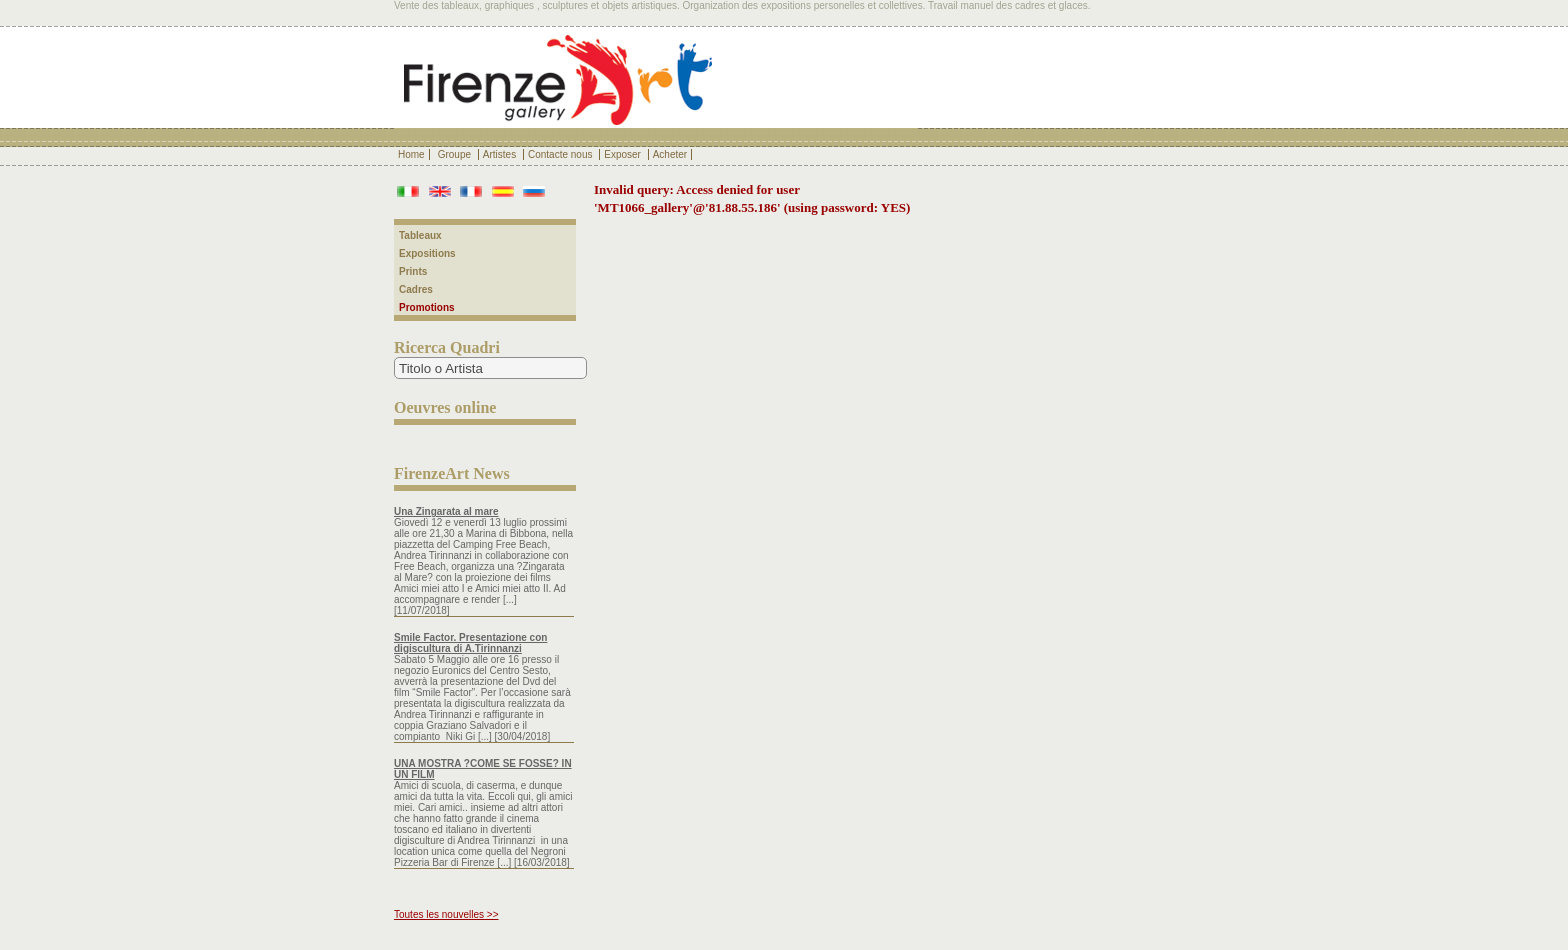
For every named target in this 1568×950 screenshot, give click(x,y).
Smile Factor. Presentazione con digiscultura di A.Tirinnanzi (470, 643)
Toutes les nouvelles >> (446, 914)
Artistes (501, 154)
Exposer (623, 154)
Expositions (427, 253)
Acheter (670, 154)
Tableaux (420, 235)
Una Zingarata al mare (446, 511)
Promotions (427, 307)
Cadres (416, 289)
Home (411, 154)
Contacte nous (561, 154)
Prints (413, 271)
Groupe (456, 154)
